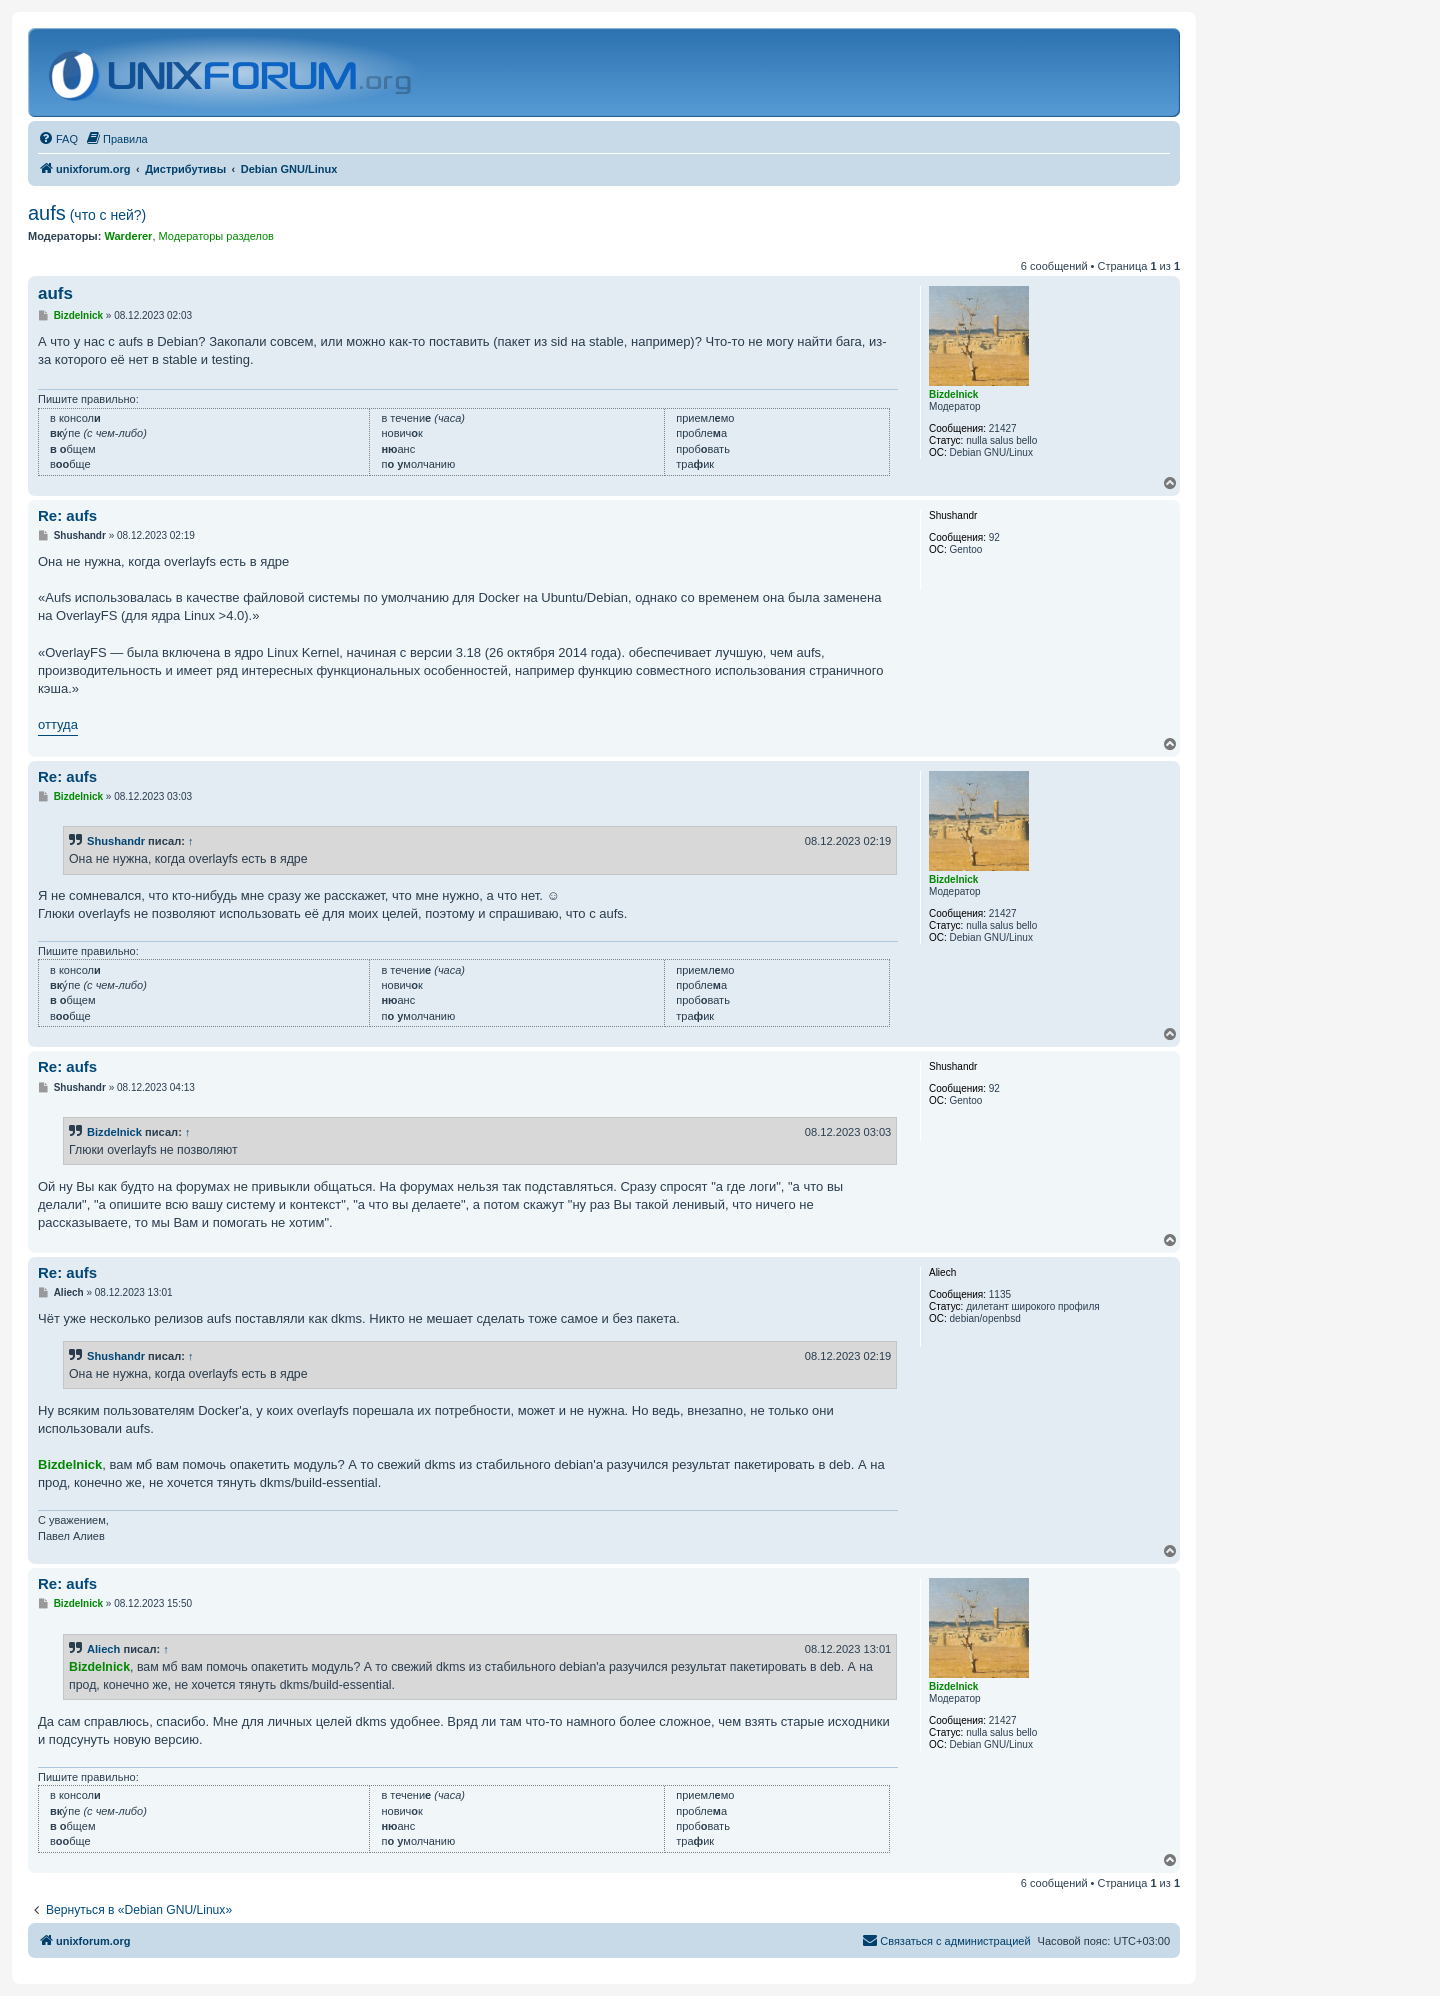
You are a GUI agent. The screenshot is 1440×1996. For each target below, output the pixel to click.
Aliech (103, 1649)
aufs (87, 213)
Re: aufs (67, 515)
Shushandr (116, 841)
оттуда (58, 724)
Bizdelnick (114, 1132)
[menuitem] (58, 139)
